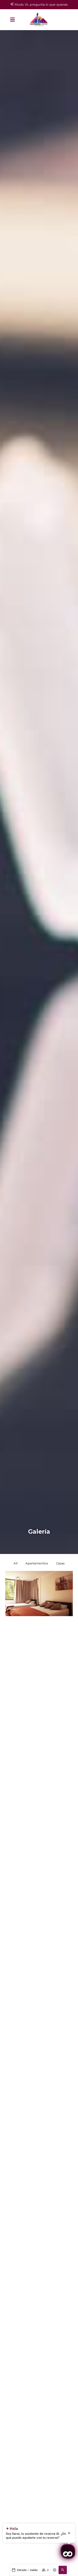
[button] (62, 2570)
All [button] (15, 1563)
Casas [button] (60, 1563)
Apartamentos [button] (36, 1563)
